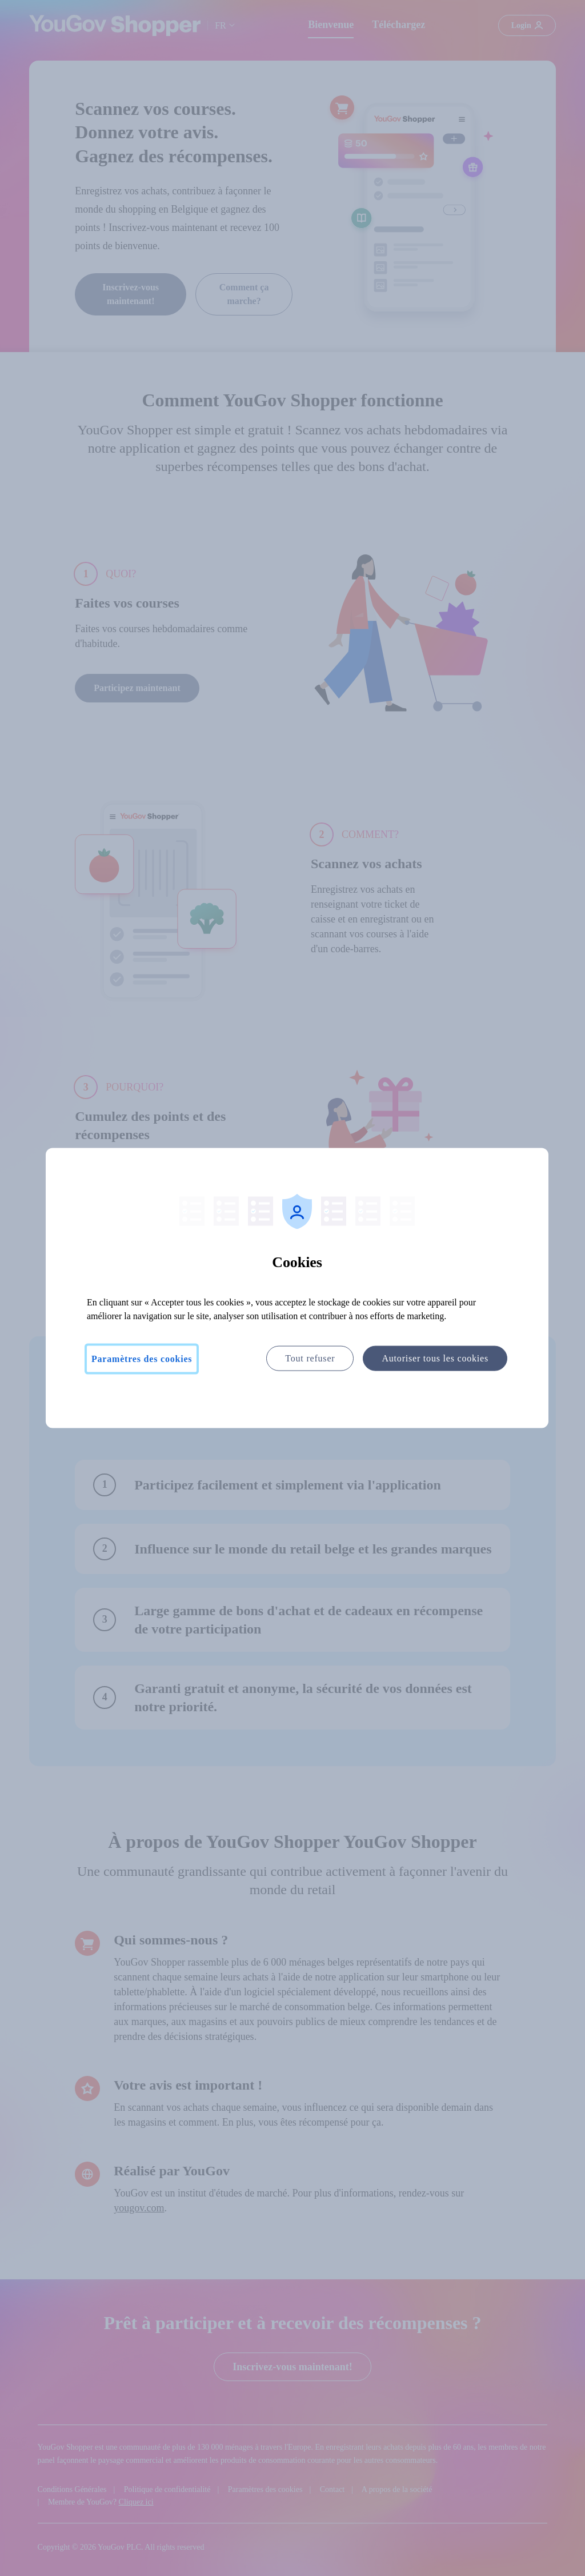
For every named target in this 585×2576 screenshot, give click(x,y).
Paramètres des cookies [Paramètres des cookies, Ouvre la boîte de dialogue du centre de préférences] (141, 1359)
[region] (297, 1288)
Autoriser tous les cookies (435, 1358)
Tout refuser (310, 1358)
